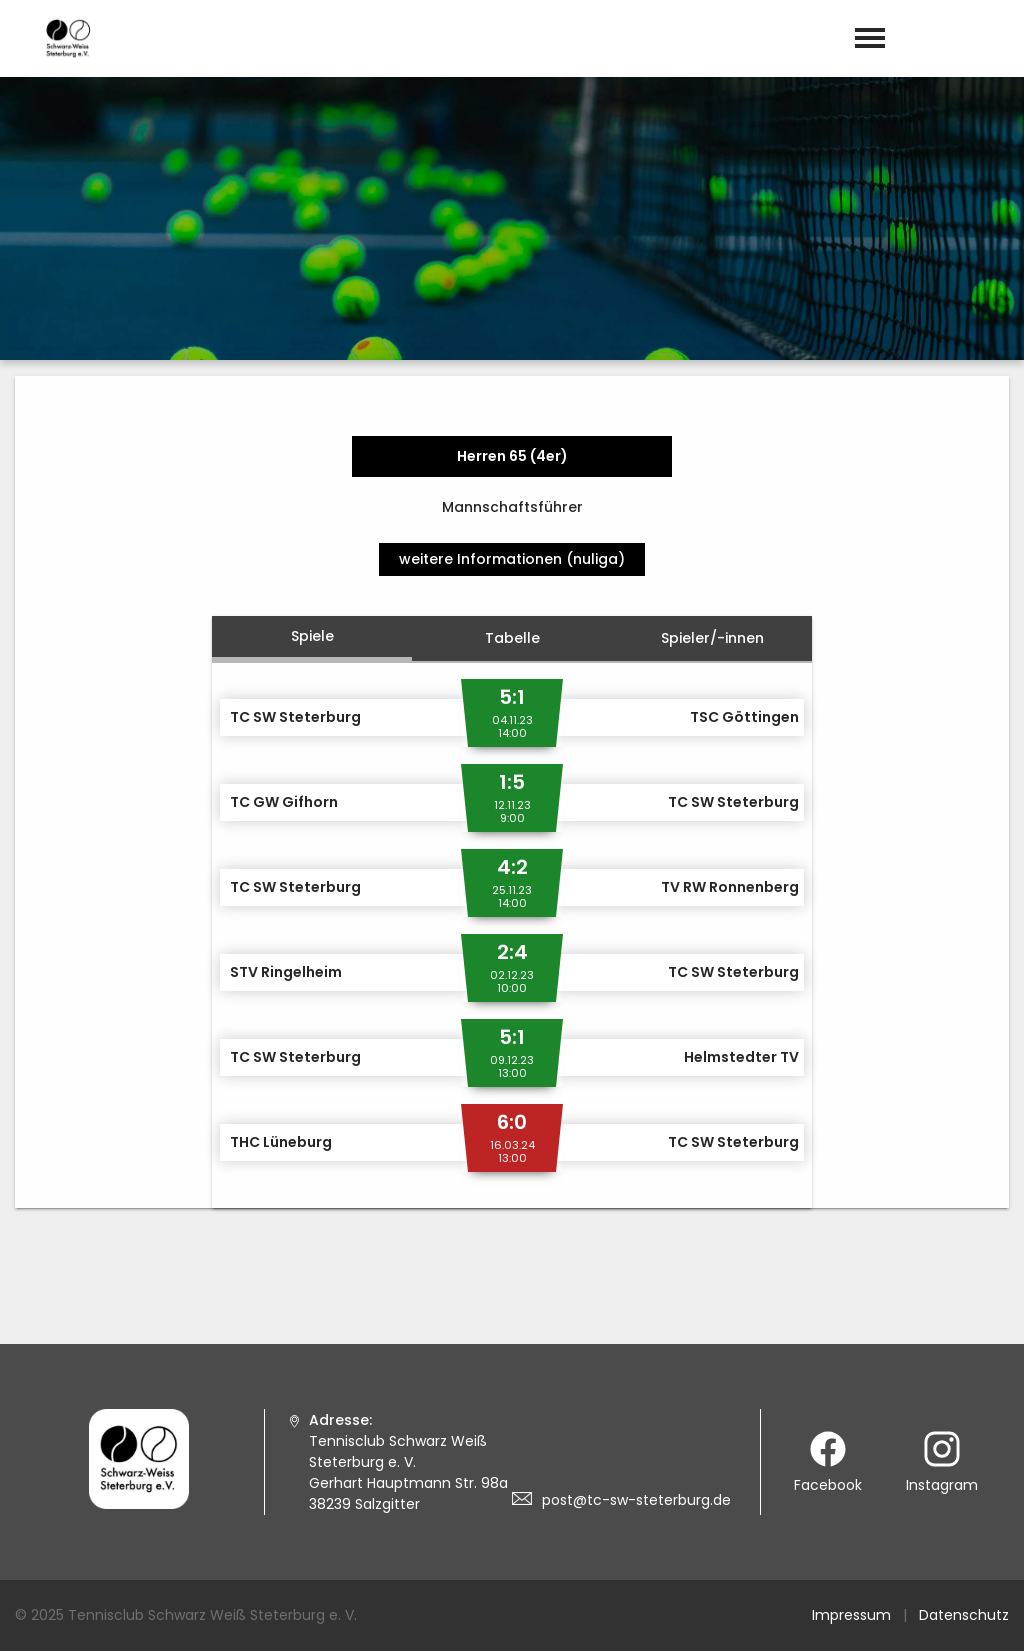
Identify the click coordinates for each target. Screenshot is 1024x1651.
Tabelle (512, 638)
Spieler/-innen (712, 638)
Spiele (312, 636)
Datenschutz (964, 1615)
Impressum (851, 1615)
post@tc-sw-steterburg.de (636, 1500)
